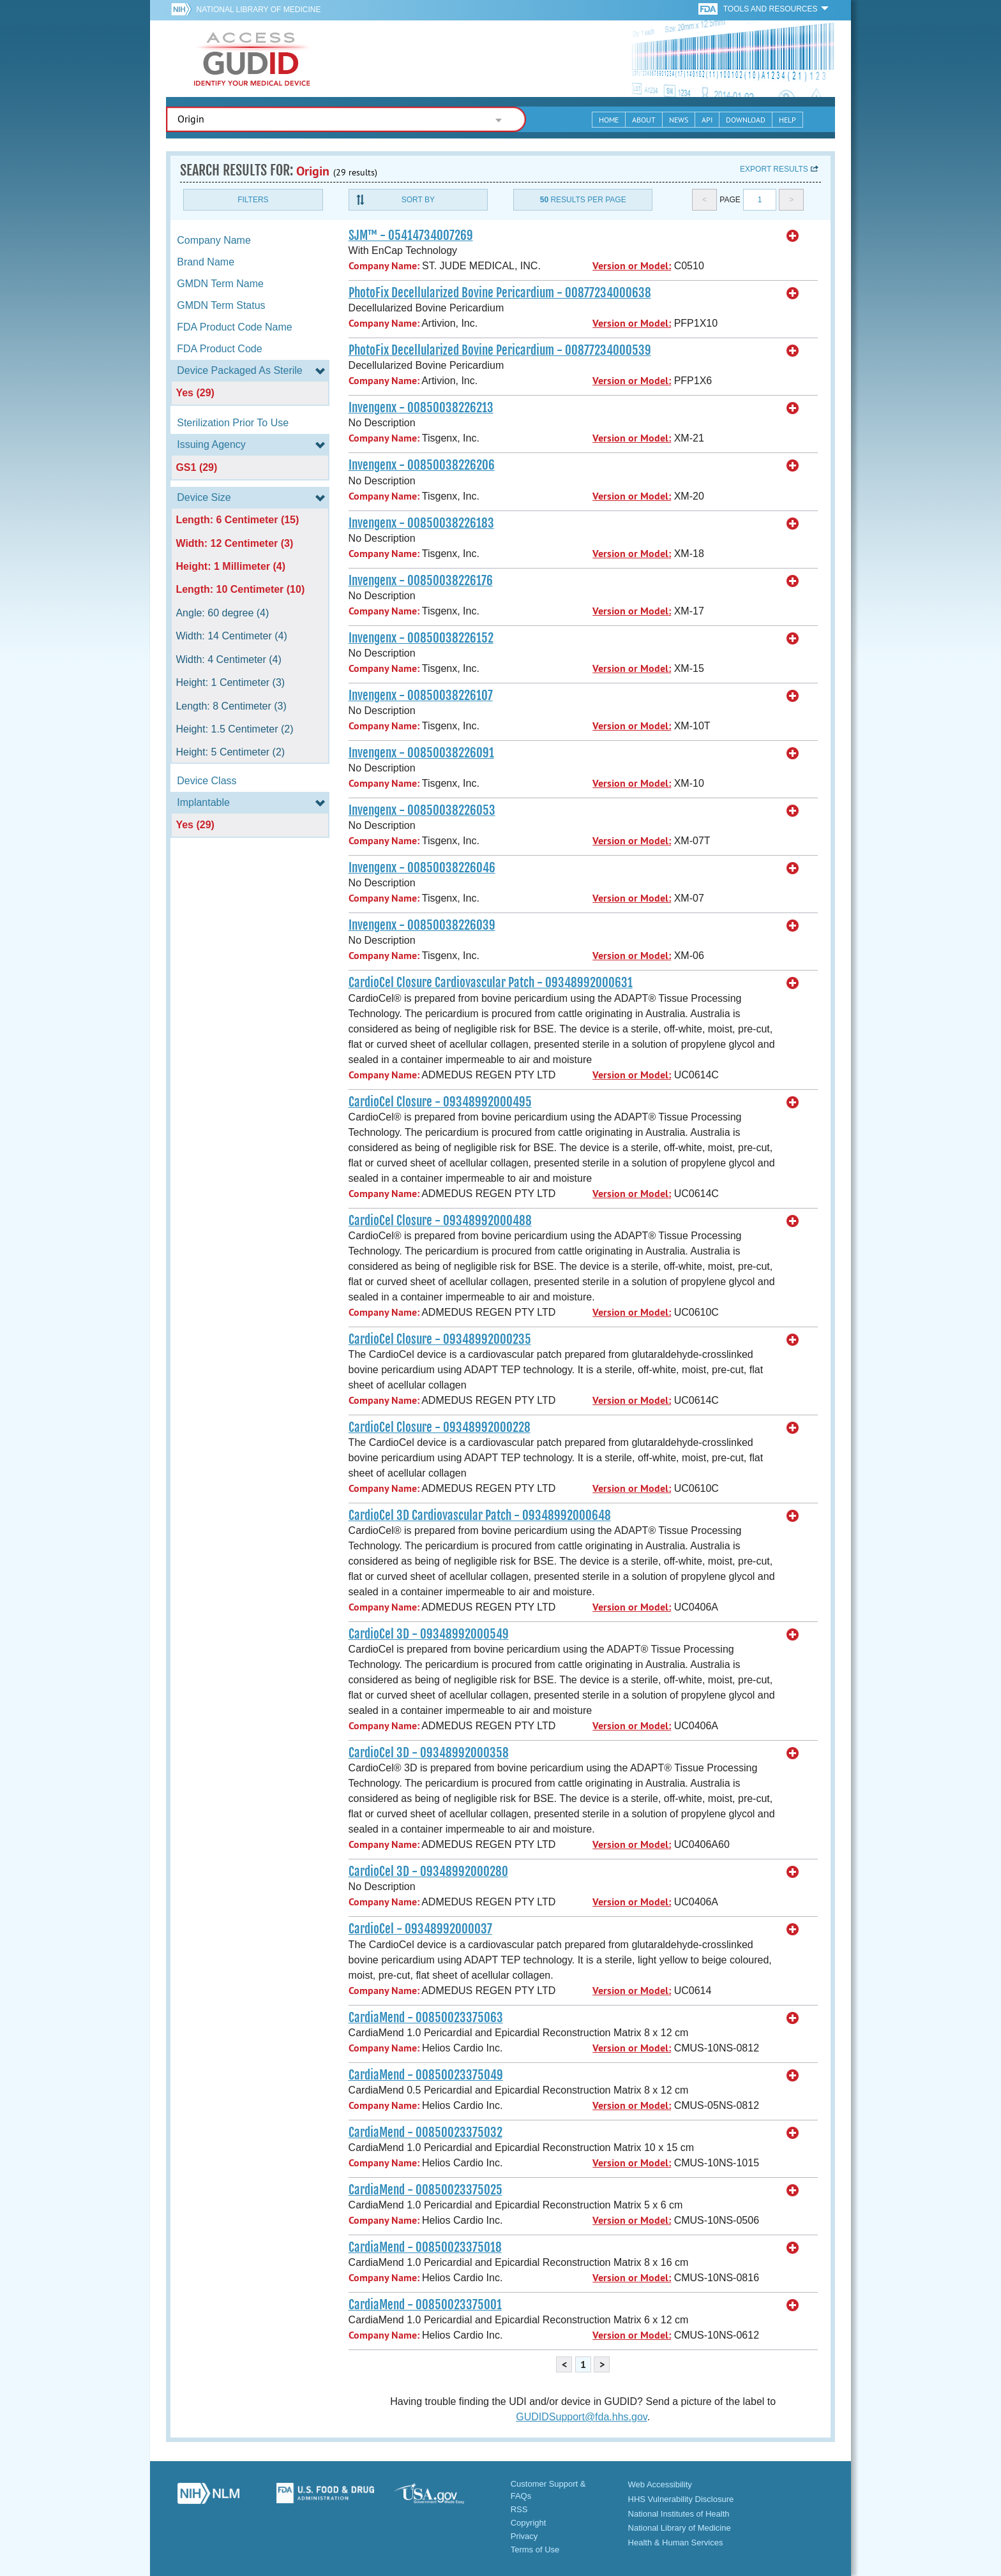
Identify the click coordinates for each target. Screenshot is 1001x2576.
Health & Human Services (675, 2542)
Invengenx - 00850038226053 (422, 810)
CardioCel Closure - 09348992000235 (440, 1339)
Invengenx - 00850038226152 (421, 638)
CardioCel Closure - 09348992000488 (440, 1220)
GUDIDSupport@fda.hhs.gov (581, 2416)
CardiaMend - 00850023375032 (425, 2132)
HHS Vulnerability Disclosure (681, 2499)
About (644, 119)
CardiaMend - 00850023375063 (426, 2017)
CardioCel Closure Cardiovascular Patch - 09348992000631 (491, 982)
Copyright (528, 2523)
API (707, 119)
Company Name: (384, 265)
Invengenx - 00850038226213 (421, 407)
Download (745, 119)
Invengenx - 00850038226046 (422, 867)
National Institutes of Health (679, 2514)
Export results (774, 169)
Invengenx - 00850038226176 (421, 580)
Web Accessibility (660, 2484)
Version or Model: (631, 265)
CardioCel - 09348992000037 (420, 1929)
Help (787, 119)
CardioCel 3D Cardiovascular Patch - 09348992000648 (480, 1515)
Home (609, 119)
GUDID (252, 58)
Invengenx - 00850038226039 (422, 925)
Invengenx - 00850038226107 (421, 695)
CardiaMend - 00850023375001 (425, 2304)
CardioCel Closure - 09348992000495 (440, 1102)
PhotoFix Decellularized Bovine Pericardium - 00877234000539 (500, 350)
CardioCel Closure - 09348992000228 (440, 1427)
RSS (519, 2509)
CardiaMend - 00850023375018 (425, 2247)
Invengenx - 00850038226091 (421, 753)
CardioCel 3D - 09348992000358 (429, 1753)
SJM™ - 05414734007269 (411, 235)
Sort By (418, 199)
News (678, 119)
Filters (252, 199)
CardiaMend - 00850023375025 (425, 2190)
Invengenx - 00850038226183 (421, 523)
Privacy (524, 2536)
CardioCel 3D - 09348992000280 (428, 1871)
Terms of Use (535, 2549)
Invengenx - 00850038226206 (422, 465)
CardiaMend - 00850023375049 (426, 2075)
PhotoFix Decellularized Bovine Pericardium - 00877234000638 (500, 293)
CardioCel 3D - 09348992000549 (429, 1634)
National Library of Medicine (258, 9)
